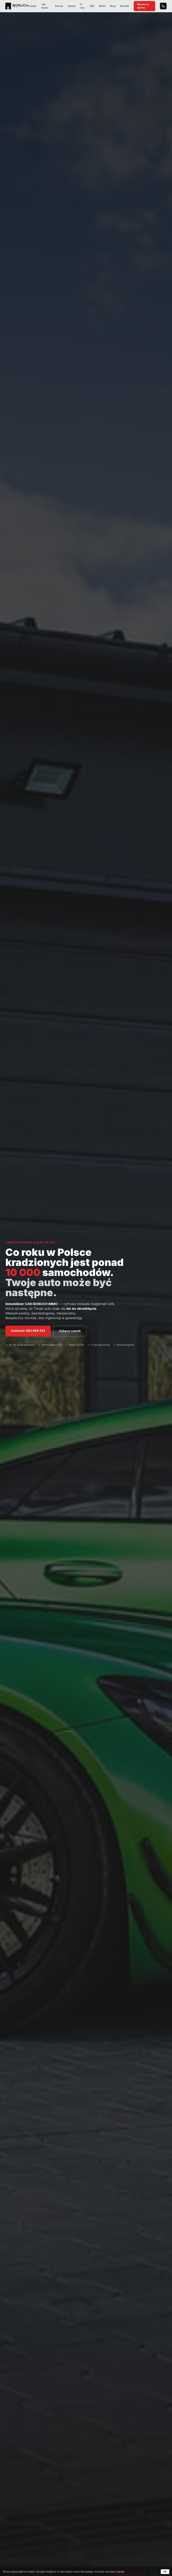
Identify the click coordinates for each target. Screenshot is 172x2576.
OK (165, 2571)
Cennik (59, 6)
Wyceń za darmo (143, 6)
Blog (112, 6)
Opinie (71, 6)
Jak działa (44, 6)
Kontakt (124, 6)
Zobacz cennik (70, 1336)
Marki (102, 6)
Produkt (31, 6)
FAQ (92, 6)
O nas (82, 6)
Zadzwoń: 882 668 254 (28, 1335)
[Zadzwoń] (163, 6)
